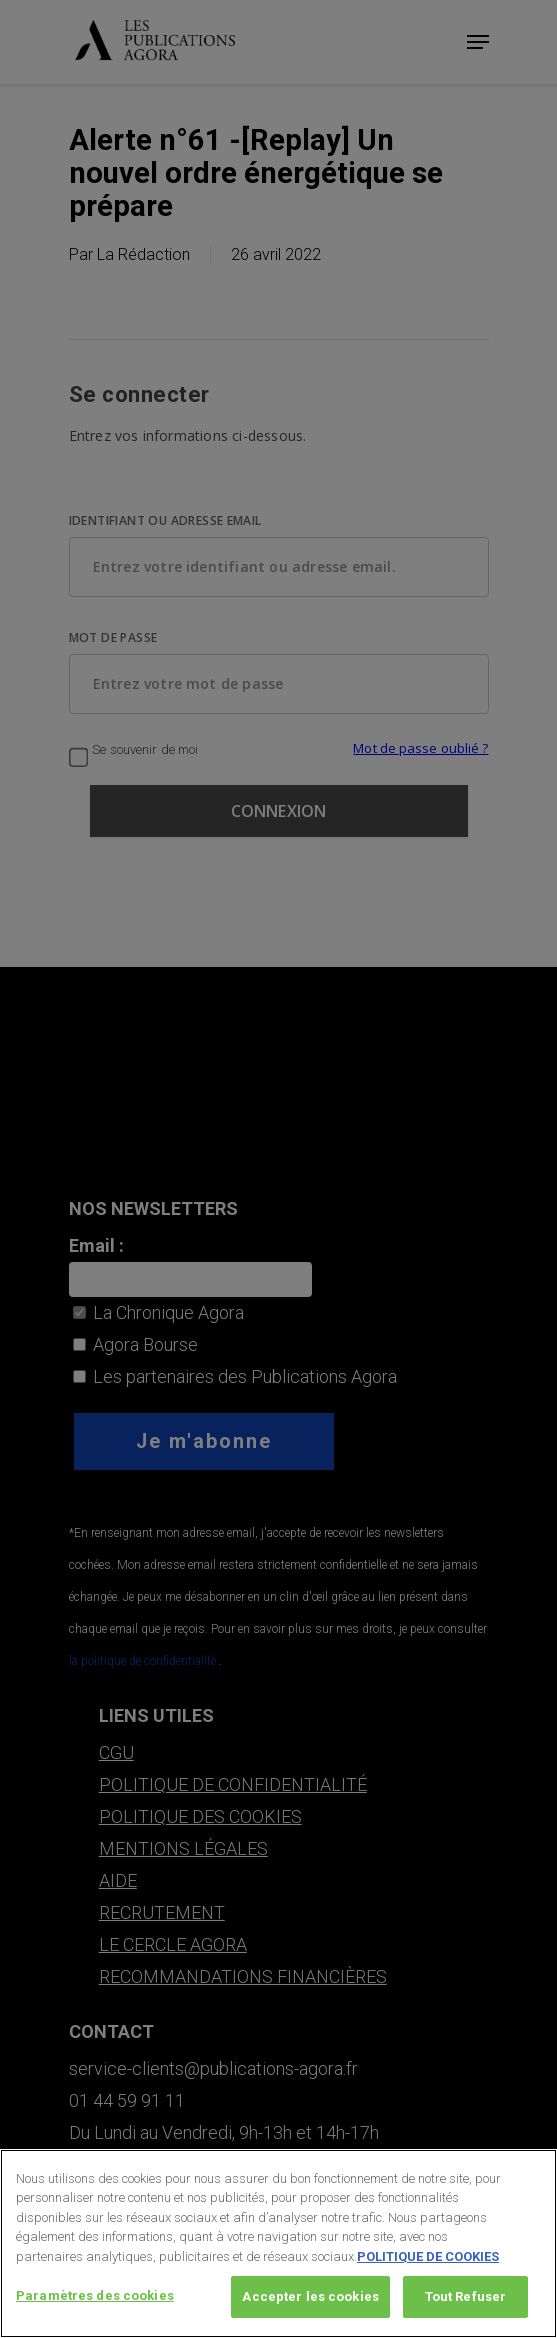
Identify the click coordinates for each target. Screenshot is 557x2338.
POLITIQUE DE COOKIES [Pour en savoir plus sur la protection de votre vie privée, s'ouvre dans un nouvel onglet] (428, 2262)
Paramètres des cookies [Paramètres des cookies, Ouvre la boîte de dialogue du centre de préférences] (95, 2302)
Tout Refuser (466, 2303)
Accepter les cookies (310, 2303)
